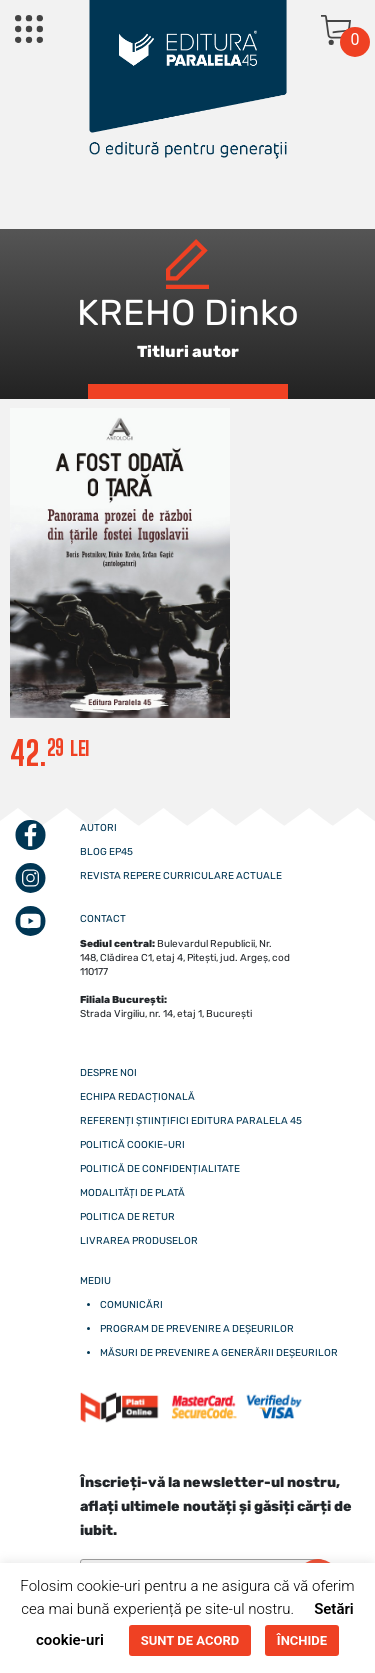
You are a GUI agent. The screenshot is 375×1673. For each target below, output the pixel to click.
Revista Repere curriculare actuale (181, 876)
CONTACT (103, 919)
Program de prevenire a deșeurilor (197, 1329)
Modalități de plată (132, 1193)
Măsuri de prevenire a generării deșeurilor (219, 1353)
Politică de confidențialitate (160, 1169)
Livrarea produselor (139, 1241)
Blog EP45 (106, 852)
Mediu (95, 1281)
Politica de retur (127, 1217)
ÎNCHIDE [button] (302, 1640)
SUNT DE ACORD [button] (190, 1640)
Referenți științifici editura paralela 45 (191, 1121)
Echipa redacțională (137, 1097)
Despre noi (108, 1073)
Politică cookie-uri (132, 1145)
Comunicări (131, 1305)
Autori (98, 828)
